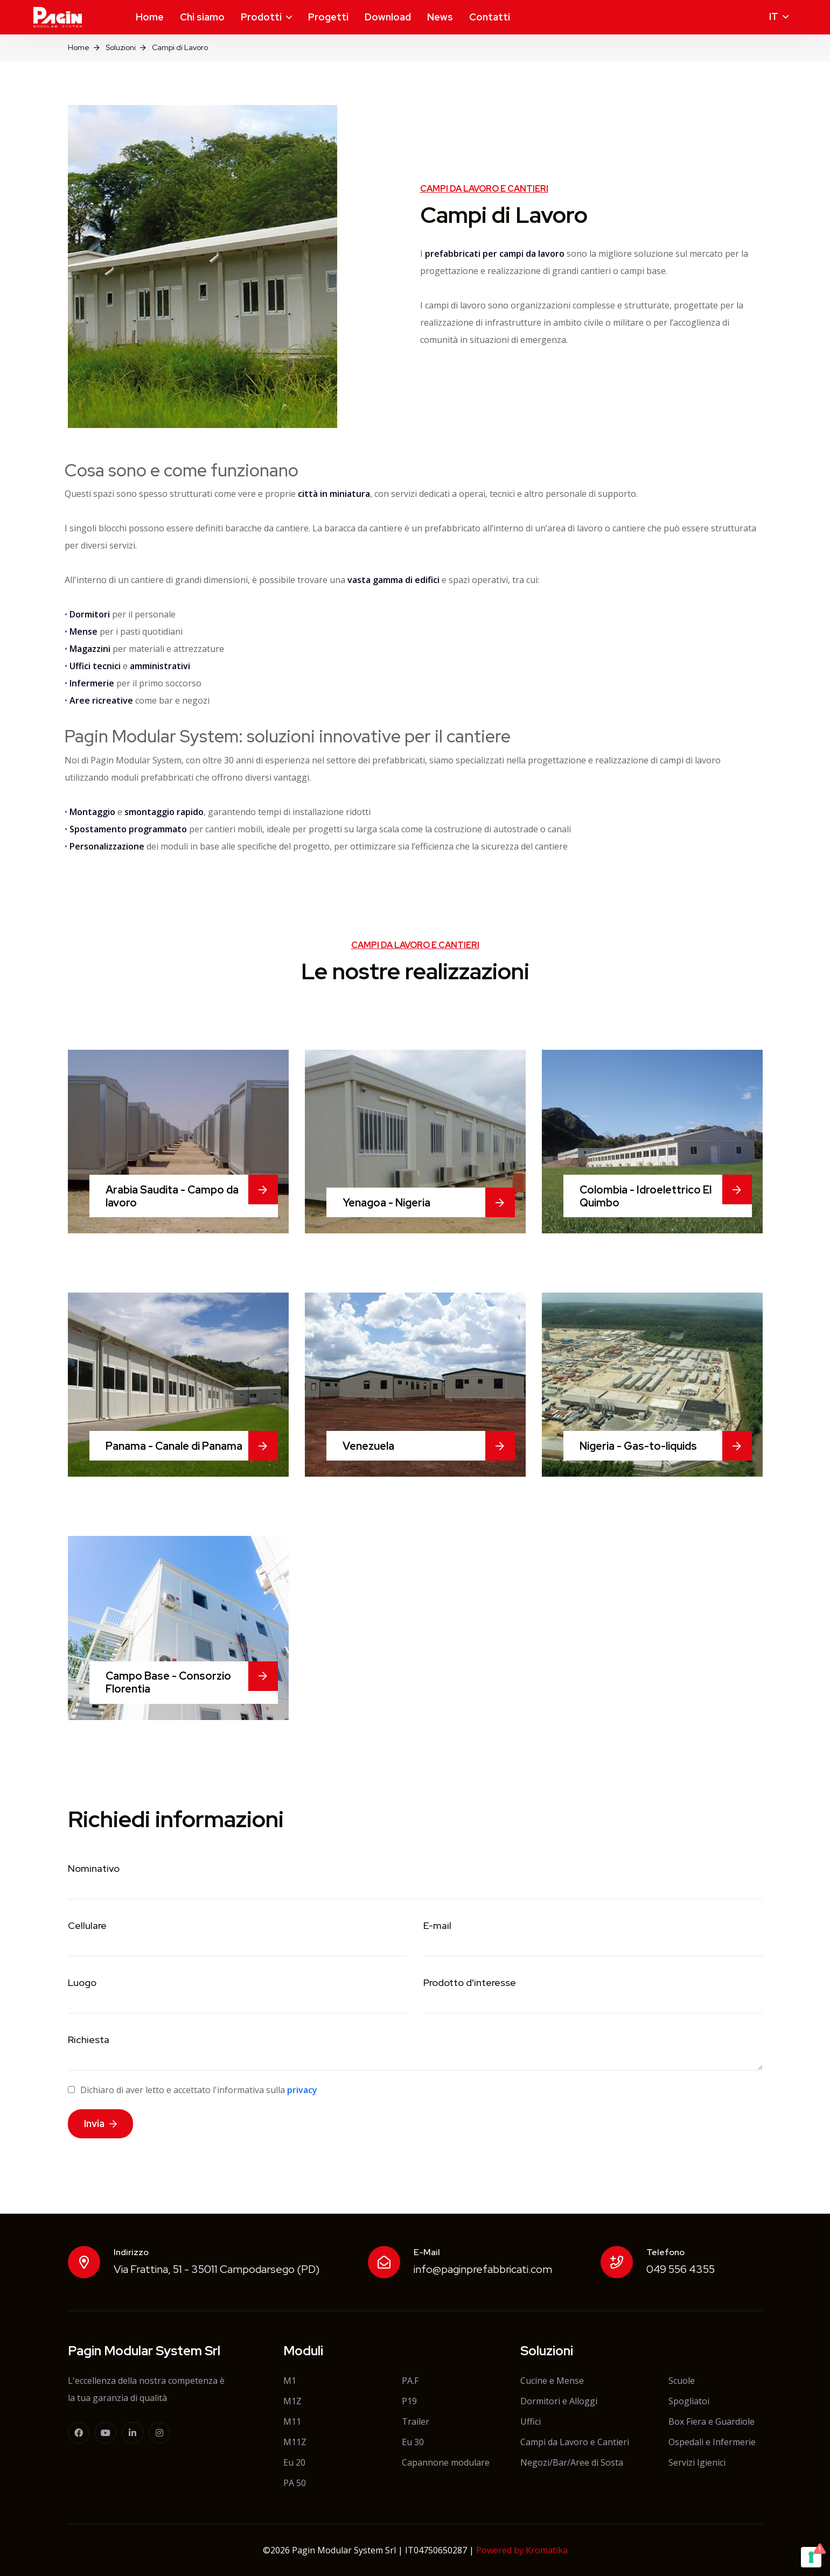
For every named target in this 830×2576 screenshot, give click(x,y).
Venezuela (368, 1446)
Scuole (681, 2381)
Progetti (328, 17)
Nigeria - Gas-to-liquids (638, 1446)
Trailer (415, 2421)
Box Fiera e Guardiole (711, 2421)
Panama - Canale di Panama (174, 1446)
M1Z (292, 2401)
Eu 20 (294, 2462)
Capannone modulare (446, 2462)
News (440, 17)
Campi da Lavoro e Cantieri (574, 2442)
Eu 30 (413, 2442)
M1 (289, 2381)
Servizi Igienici (697, 2462)
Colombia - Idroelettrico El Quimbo (646, 1196)
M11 (292, 2421)
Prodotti (261, 17)
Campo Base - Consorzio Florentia (168, 1682)
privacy (302, 2090)
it (773, 16)
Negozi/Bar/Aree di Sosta (571, 2462)
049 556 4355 (680, 2269)
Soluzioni (121, 47)
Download (388, 17)
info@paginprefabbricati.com (483, 2269)
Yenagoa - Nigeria (386, 1203)
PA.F (410, 2381)
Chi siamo (202, 17)
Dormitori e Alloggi (558, 2401)
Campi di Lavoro (180, 47)
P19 (409, 2401)
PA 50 (294, 2483)
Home (150, 17)
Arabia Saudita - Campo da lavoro (172, 1196)
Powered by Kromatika (522, 2550)
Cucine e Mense (552, 2381)
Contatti (489, 17)
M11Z (294, 2442)
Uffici (530, 2421)
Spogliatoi (688, 2401)
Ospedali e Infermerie (712, 2442)
